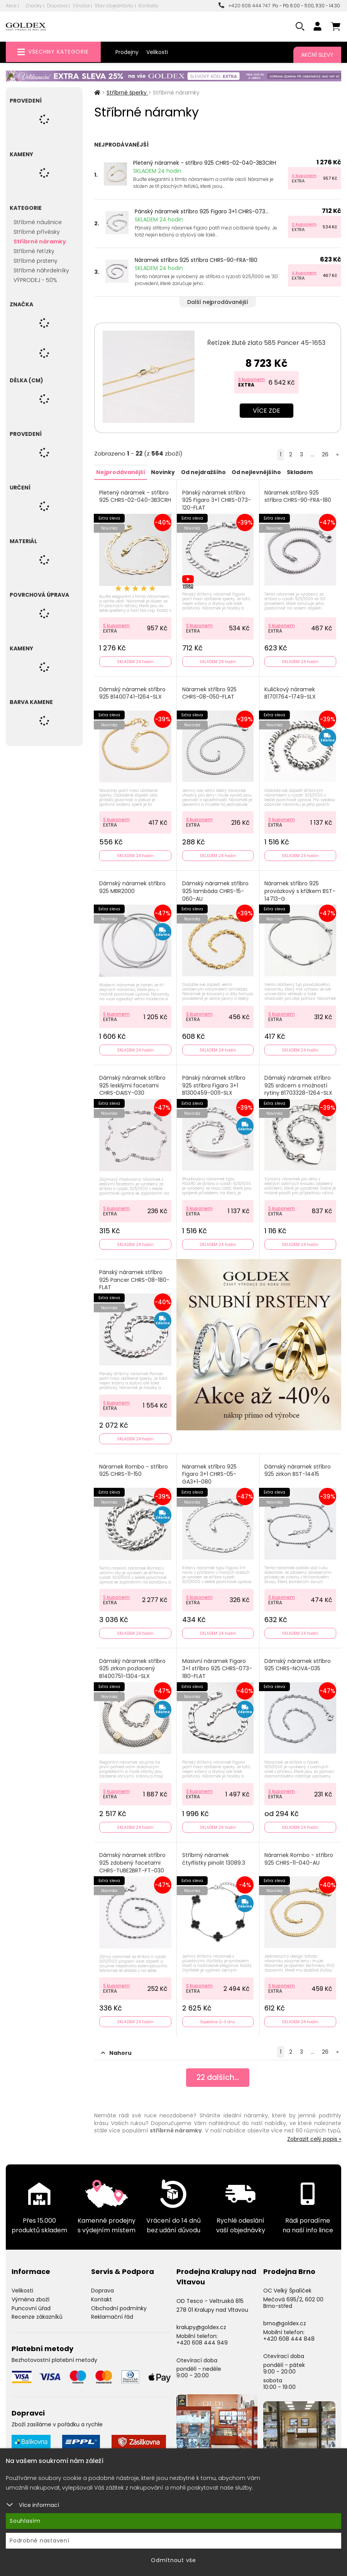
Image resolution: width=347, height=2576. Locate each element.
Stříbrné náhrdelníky (41, 270)
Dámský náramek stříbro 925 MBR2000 (133, 886)
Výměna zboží (30, 2295)
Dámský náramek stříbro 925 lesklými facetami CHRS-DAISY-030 (133, 1083)
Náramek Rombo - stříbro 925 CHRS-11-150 (134, 1467)
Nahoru (116, 2048)
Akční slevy (317, 55)
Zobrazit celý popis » (314, 2134)
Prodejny (127, 52)
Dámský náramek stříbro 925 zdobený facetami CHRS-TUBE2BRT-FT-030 (133, 1859)
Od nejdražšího (203, 472)
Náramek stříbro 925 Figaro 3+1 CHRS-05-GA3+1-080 (209, 1471)
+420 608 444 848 (289, 2334)
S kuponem (304, 175)
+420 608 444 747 (244, 5)
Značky (33, 5)
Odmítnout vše (173, 2560)
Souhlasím (25, 2521)
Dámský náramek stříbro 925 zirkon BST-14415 (298, 1467)
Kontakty (149, 5)
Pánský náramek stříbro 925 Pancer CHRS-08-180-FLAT (135, 1277)
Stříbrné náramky (40, 241)
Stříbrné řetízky (34, 251)
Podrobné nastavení (39, 2540)
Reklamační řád (112, 2312)
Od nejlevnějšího (256, 472)
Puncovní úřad (31, 2304)
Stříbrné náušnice (38, 222)
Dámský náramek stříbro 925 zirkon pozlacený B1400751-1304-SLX (133, 1665)
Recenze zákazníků (37, 2312)
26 (325, 454)
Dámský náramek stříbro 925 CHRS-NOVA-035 (298, 1661)
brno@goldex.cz (284, 2319)
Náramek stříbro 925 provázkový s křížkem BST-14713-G (300, 890)
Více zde (266, 410)
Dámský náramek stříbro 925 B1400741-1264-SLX (133, 692)
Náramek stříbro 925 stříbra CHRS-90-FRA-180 (196, 260)
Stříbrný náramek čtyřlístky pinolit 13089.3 (213, 1855)
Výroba (81, 5)
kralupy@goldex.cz (201, 2322)
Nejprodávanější (120, 472)
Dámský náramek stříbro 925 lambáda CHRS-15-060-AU (215, 890)
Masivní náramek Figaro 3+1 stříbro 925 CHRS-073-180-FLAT (217, 1665)
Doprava (57, 5)
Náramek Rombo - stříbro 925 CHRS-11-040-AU (299, 1855)
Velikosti (157, 52)
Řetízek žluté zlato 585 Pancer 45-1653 (266, 342)
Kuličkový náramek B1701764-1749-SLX (290, 692)
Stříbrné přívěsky (37, 232)
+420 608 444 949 (202, 2338)
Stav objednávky (114, 5)
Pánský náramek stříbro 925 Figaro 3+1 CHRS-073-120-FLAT (216, 500)
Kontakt (101, 2295)
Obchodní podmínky (119, 2304)
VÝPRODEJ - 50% (35, 280)
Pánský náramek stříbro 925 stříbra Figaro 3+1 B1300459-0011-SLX (213, 1083)
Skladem (299, 472)
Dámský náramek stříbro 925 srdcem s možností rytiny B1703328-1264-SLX (299, 1083)
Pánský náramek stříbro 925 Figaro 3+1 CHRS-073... (202, 211)
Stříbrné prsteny (36, 261)
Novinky (163, 472)
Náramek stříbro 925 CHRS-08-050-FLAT (209, 692)
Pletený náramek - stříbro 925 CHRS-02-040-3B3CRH (204, 163)
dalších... (217, 2073)
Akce (11, 5)
